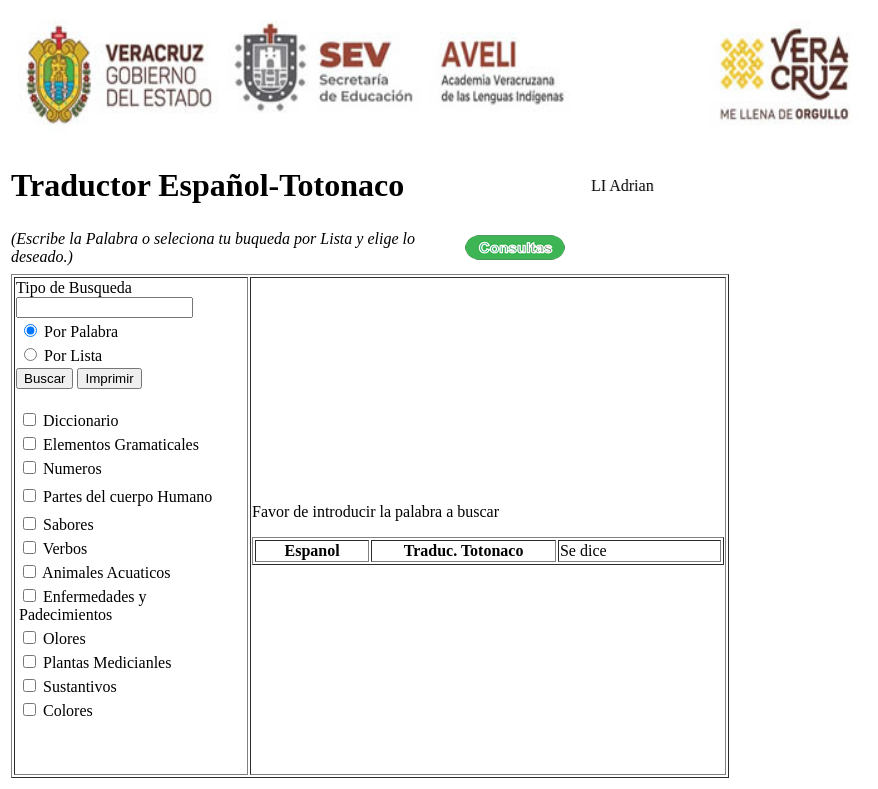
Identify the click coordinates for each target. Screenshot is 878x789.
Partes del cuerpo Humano (117, 496)
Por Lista (63, 355)
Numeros (62, 468)
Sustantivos (70, 686)
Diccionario (71, 420)
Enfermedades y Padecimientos (83, 605)
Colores (58, 710)
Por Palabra (71, 331)
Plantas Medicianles (97, 662)
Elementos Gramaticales (109, 444)
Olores (54, 638)
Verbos (55, 548)
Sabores (58, 524)
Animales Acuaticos (97, 572)
